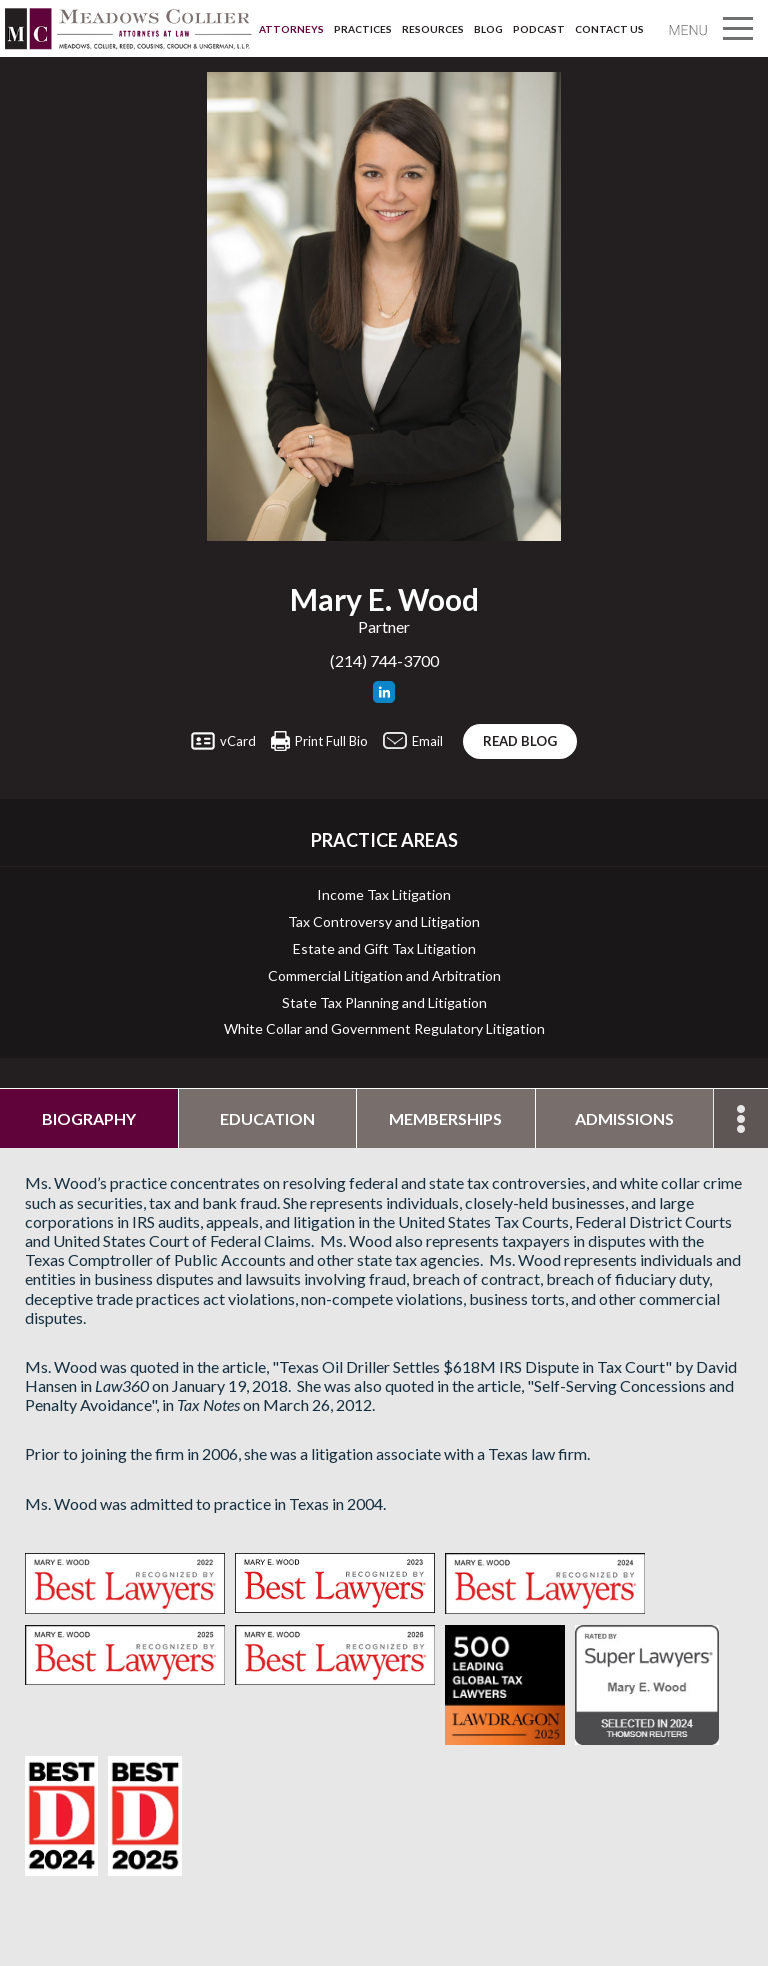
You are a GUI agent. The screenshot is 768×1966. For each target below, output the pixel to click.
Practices (363, 29)
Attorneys (291, 29)
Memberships (445, 1118)
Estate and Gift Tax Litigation (384, 949)
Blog (488, 29)
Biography (89, 1118)
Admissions (624, 1118)
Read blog (520, 741)
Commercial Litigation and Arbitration (384, 976)
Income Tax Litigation (384, 895)
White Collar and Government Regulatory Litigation (384, 1029)
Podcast (539, 29)
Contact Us (609, 29)
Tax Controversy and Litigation (384, 922)
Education (267, 1118)
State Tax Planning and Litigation (384, 1003)
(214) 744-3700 (384, 660)
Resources (433, 29)
